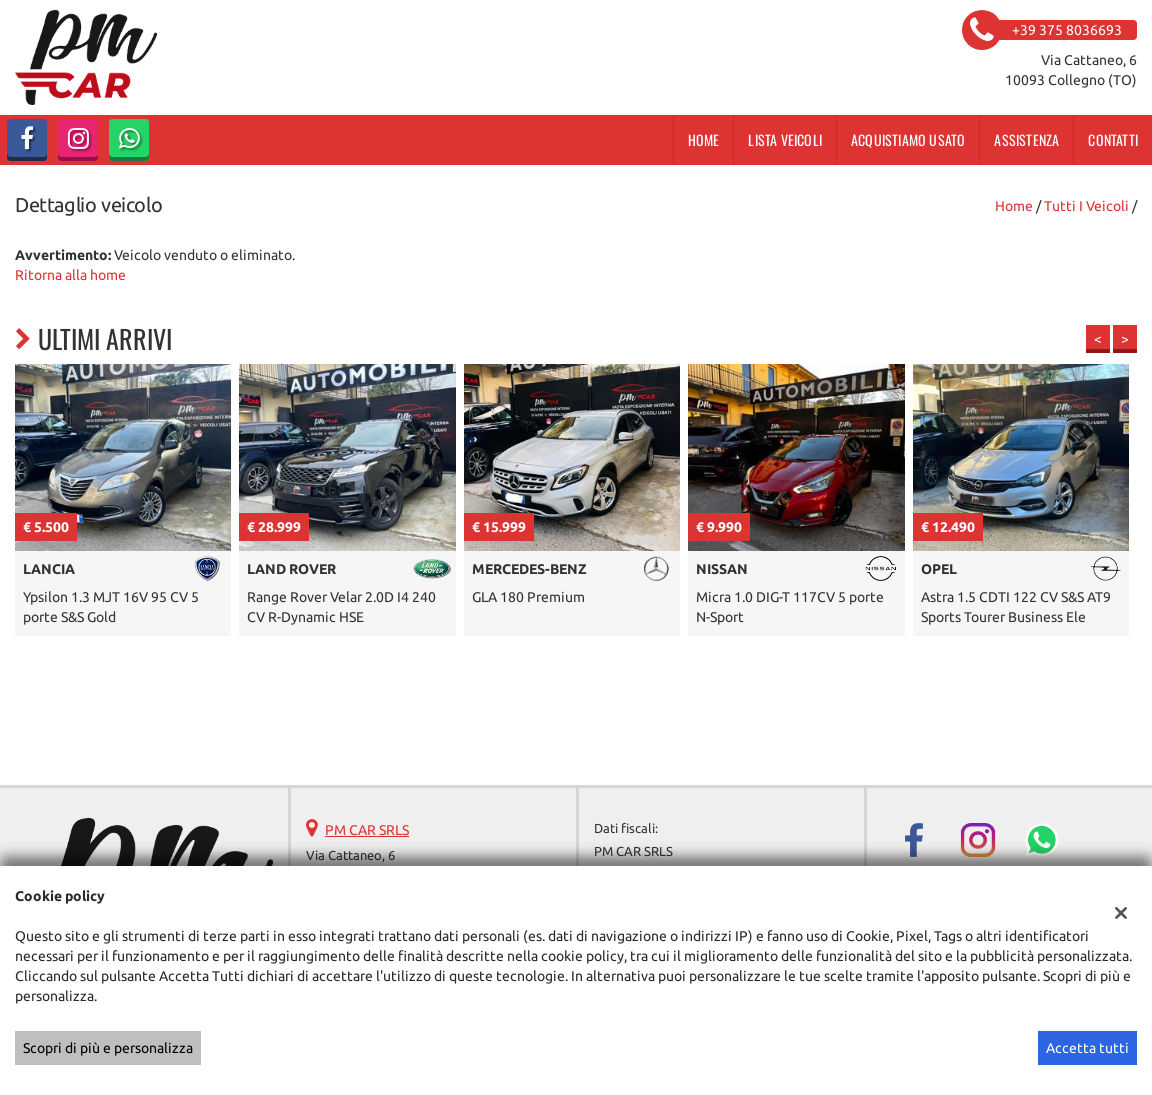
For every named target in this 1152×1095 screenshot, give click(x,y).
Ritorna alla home (70, 275)
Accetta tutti (1087, 1048)
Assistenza (1026, 139)
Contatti (1113, 139)
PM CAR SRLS (367, 830)
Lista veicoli (785, 139)
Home (704, 139)
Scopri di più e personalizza (108, 1048)
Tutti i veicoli (1086, 206)
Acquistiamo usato (908, 139)
